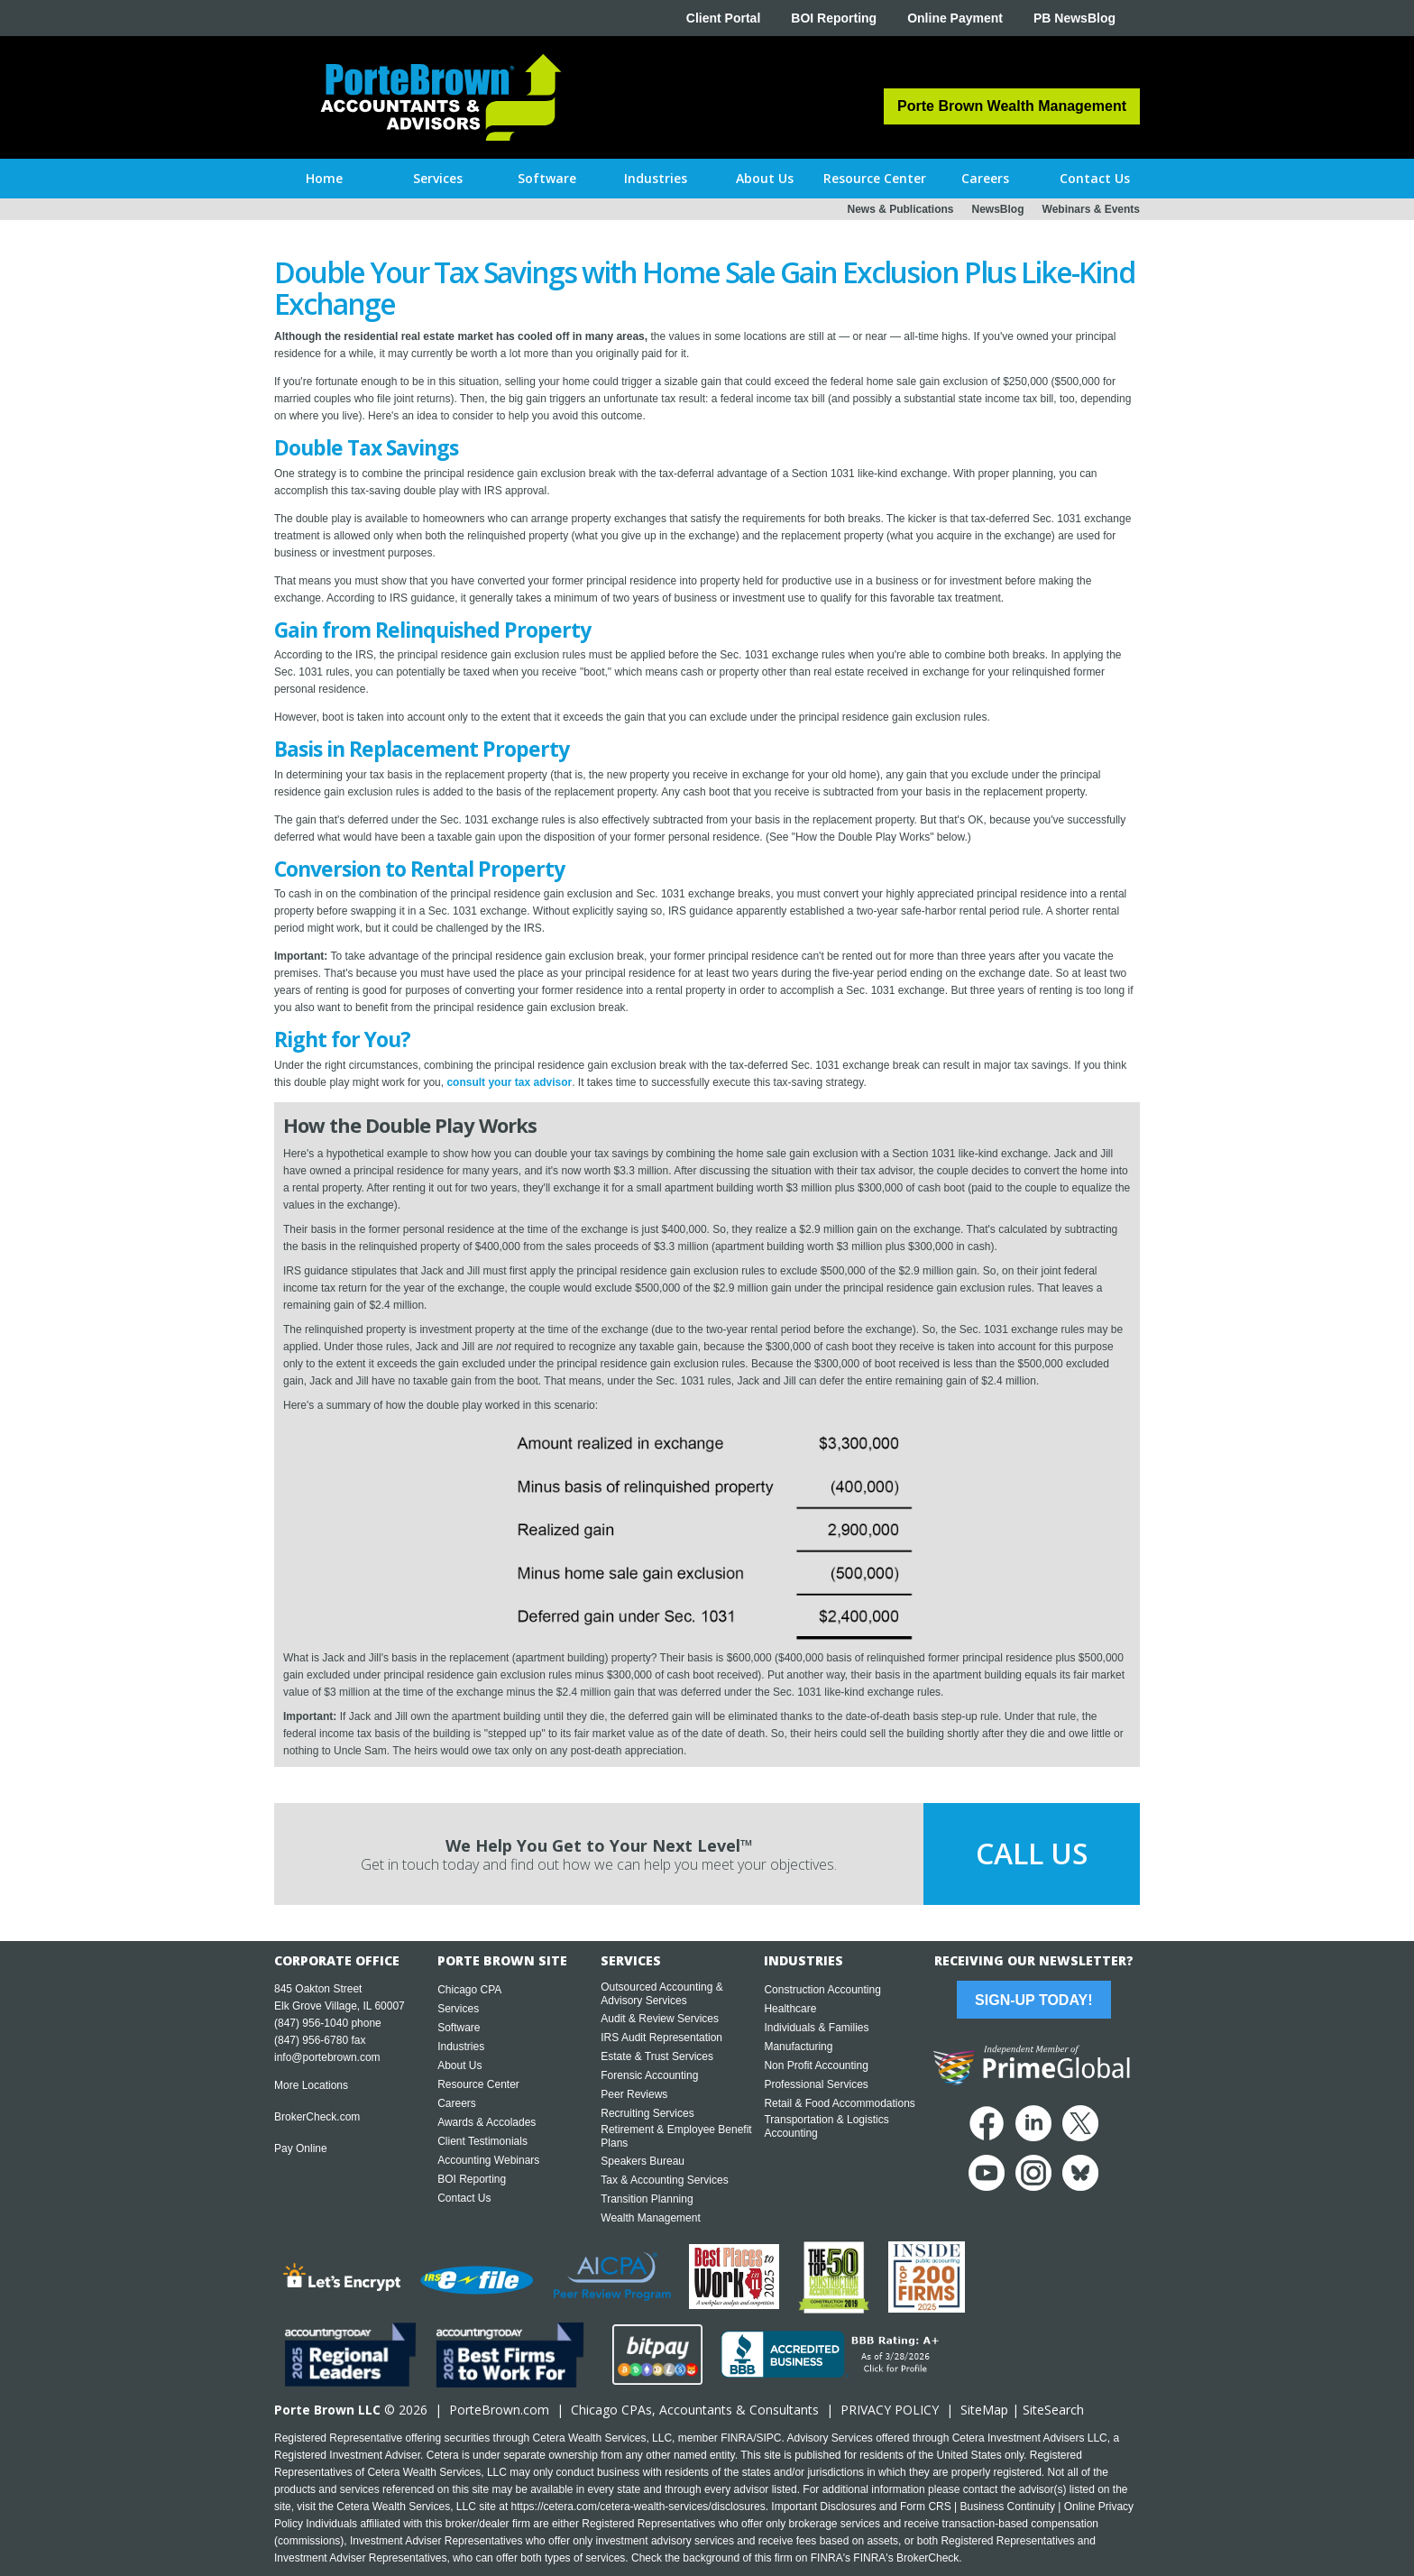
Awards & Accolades (486, 2122)
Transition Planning (647, 2199)
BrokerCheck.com (317, 2117)
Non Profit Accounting (816, 2065)
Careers (456, 2103)
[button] (437, 178)
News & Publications (900, 209)
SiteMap (984, 2409)
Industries (460, 2046)
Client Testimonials (482, 2141)
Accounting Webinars (488, 2160)
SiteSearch (1053, 2409)
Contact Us (464, 2198)
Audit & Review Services (660, 2018)
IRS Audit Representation (661, 2037)
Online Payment (955, 18)
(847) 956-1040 (311, 2023)
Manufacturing (798, 2046)
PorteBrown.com (499, 2409)
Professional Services (816, 2084)
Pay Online (300, 2148)
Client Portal (723, 18)
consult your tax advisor (509, 1082)
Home (324, 178)
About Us (459, 2065)
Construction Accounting (822, 1989)
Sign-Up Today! (1033, 2000)
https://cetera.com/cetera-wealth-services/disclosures (638, 2506)
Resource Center (478, 2084)
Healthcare (790, 2008)
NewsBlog (998, 209)
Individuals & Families (816, 2027)
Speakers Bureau (642, 2161)
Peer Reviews (634, 2094)
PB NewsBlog (1074, 18)
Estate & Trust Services (657, 2056)
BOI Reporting (834, 18)
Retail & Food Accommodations (839, 2103)
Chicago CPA (469, 1989)
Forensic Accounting (649, 2075)
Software (458, 2027)
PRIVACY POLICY (889, 2409)
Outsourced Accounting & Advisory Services (661, 1994)
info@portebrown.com (327, 2057)
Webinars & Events (1091, 209)
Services (458, 2008)
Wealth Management (651, 2218)
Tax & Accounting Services (664, 2180)
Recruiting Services (647, 2113)
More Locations (311, 2085)
